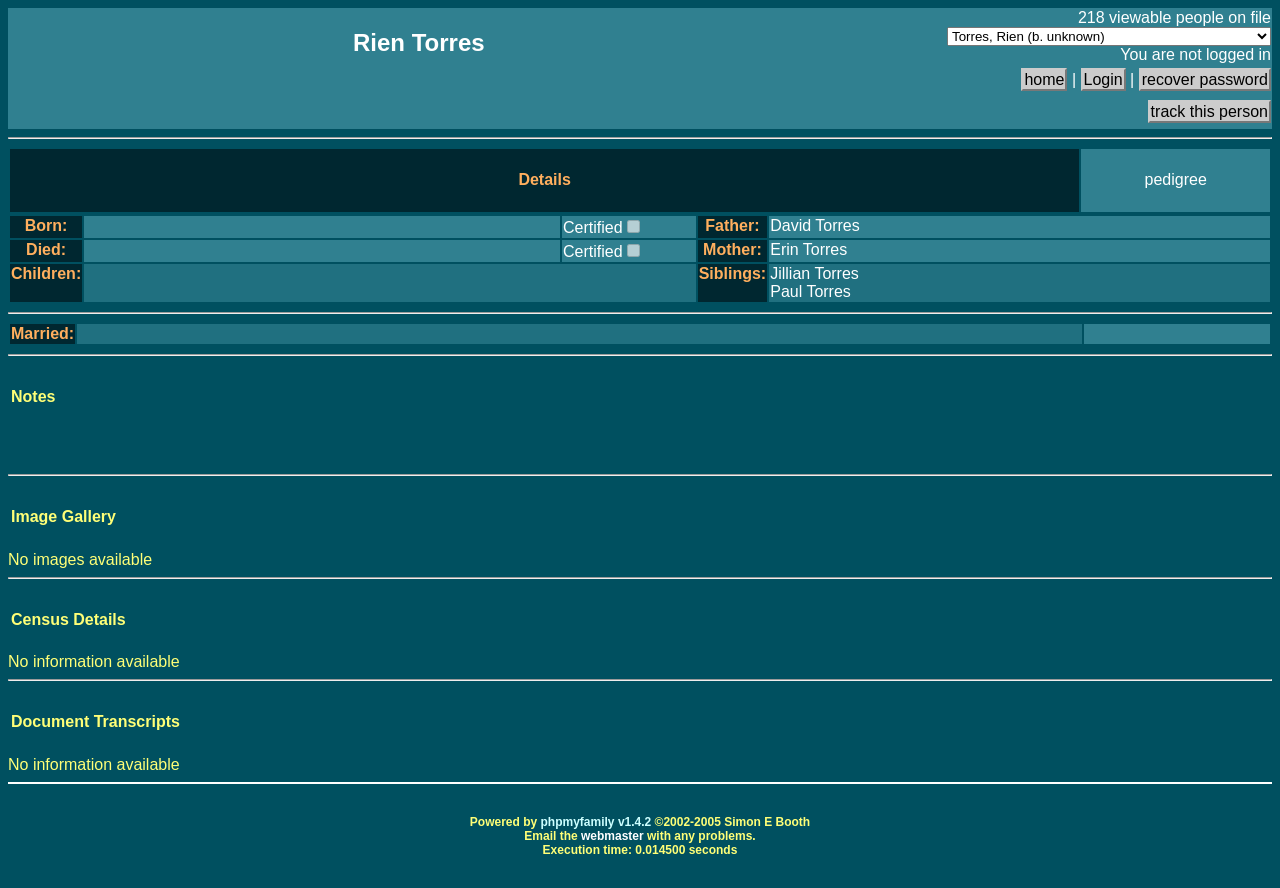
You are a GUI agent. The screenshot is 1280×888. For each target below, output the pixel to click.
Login (1103, 79)
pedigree (1176, 179)
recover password (1205, 79)
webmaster (612, 836)
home (1044, 79)
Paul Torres (810, 291)
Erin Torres (808, 249)
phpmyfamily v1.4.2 (596, 822)
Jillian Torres (814, 273)
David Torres (815, 225)
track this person (1209, 111)
